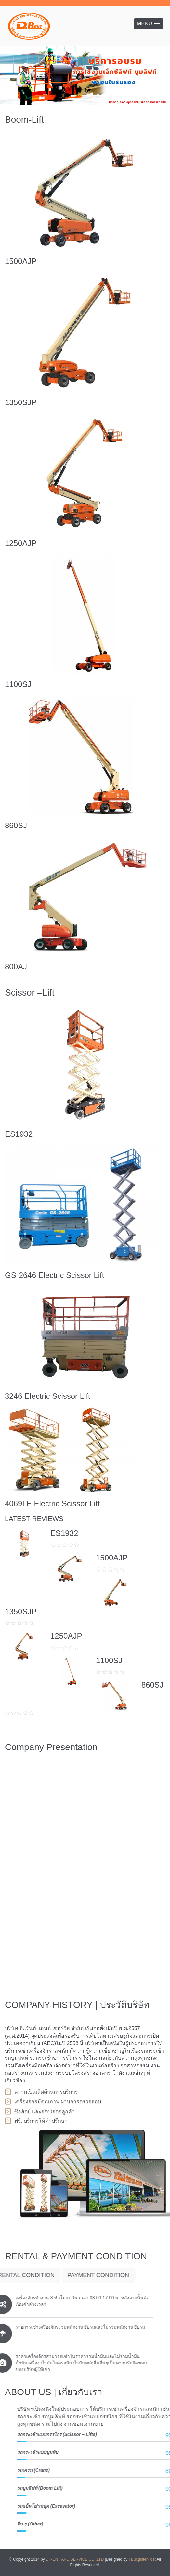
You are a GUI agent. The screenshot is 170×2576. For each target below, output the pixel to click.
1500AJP (20, 261)
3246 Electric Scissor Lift (47, 1396)
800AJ (16, 966)
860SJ (16, 825)
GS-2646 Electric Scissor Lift (54, 1275)
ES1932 (19, 1134)
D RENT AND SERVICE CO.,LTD (75, 2559)
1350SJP (20, 402)
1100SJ (18, 684)
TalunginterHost (141, 2559)
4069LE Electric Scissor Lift (52, 1503)
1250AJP (20, 543)
